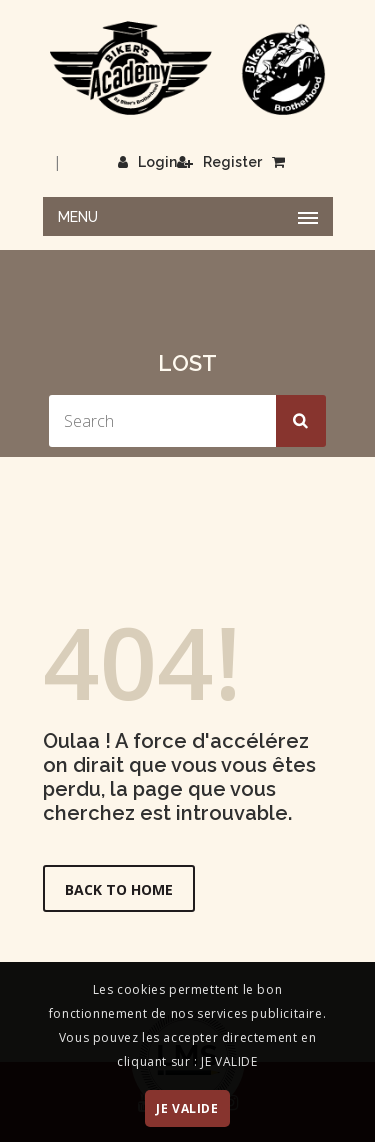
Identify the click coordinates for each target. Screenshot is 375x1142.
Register (219, 162)
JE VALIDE (187, 1108)
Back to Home (119, 889)
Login (147, 162)
